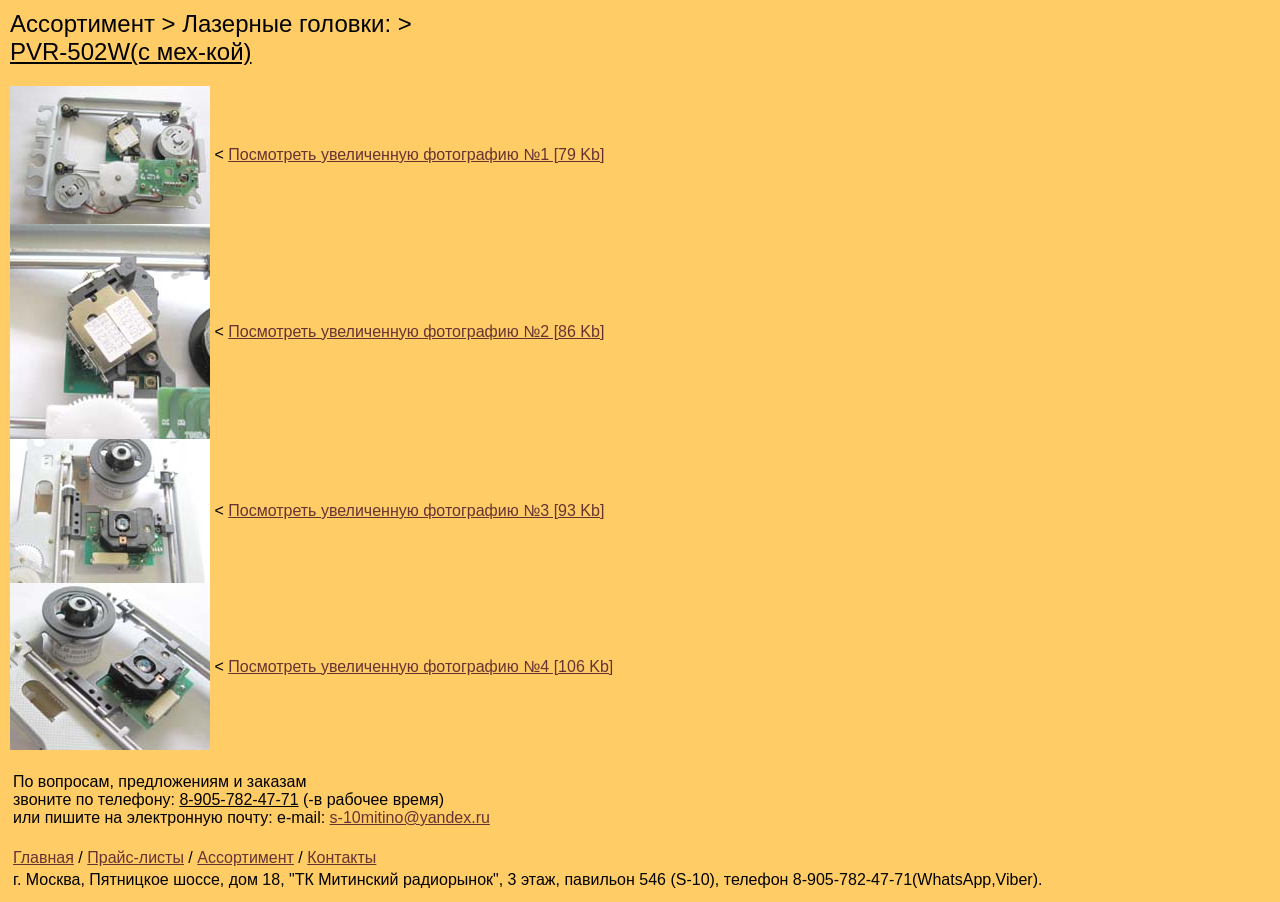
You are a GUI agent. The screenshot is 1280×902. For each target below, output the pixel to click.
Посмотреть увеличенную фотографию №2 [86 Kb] (416, 331)
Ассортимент (245, 857)
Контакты (341, 857)
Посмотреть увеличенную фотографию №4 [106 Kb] (420, 666)
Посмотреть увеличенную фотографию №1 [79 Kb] (416, 154)
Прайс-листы (135, 857)
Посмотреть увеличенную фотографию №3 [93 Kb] (416, 510)
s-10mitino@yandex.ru (410, 817)
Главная (43, 857)
